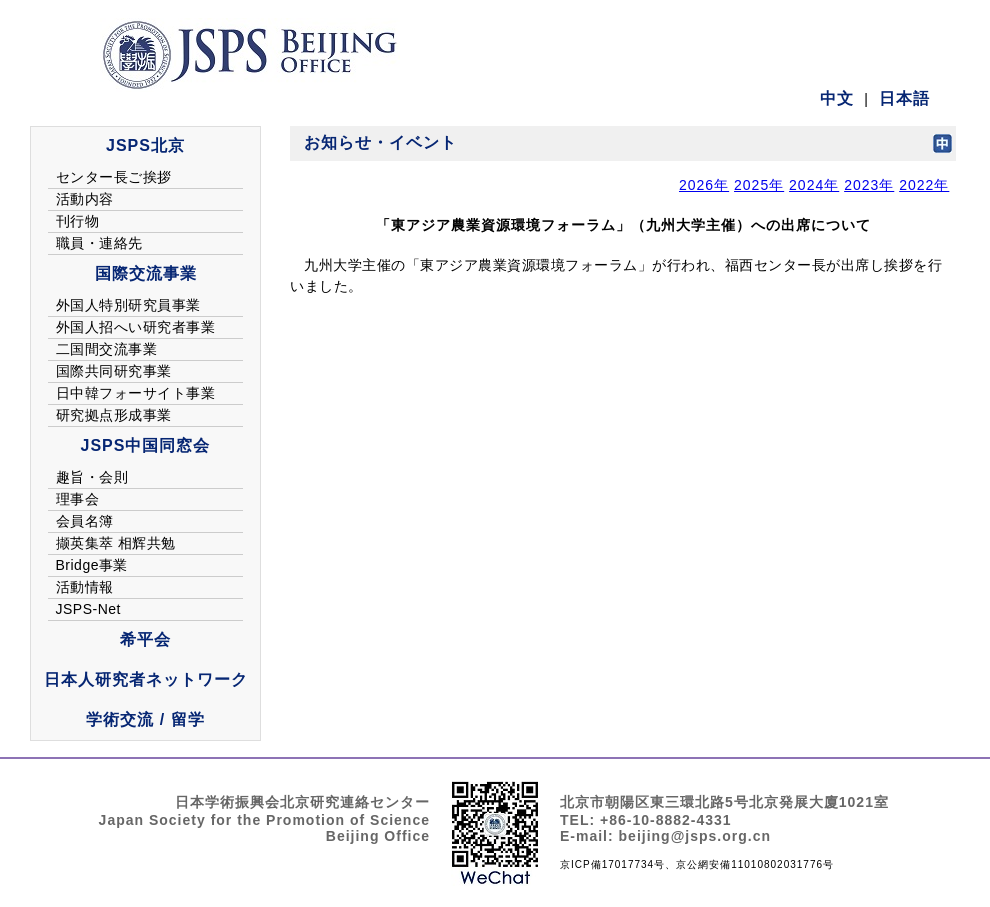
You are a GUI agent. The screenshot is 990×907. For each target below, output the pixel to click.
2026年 (704, 185)
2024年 (814, 185)
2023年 (869, 185)
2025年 (759, 185)
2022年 (924, 185)
